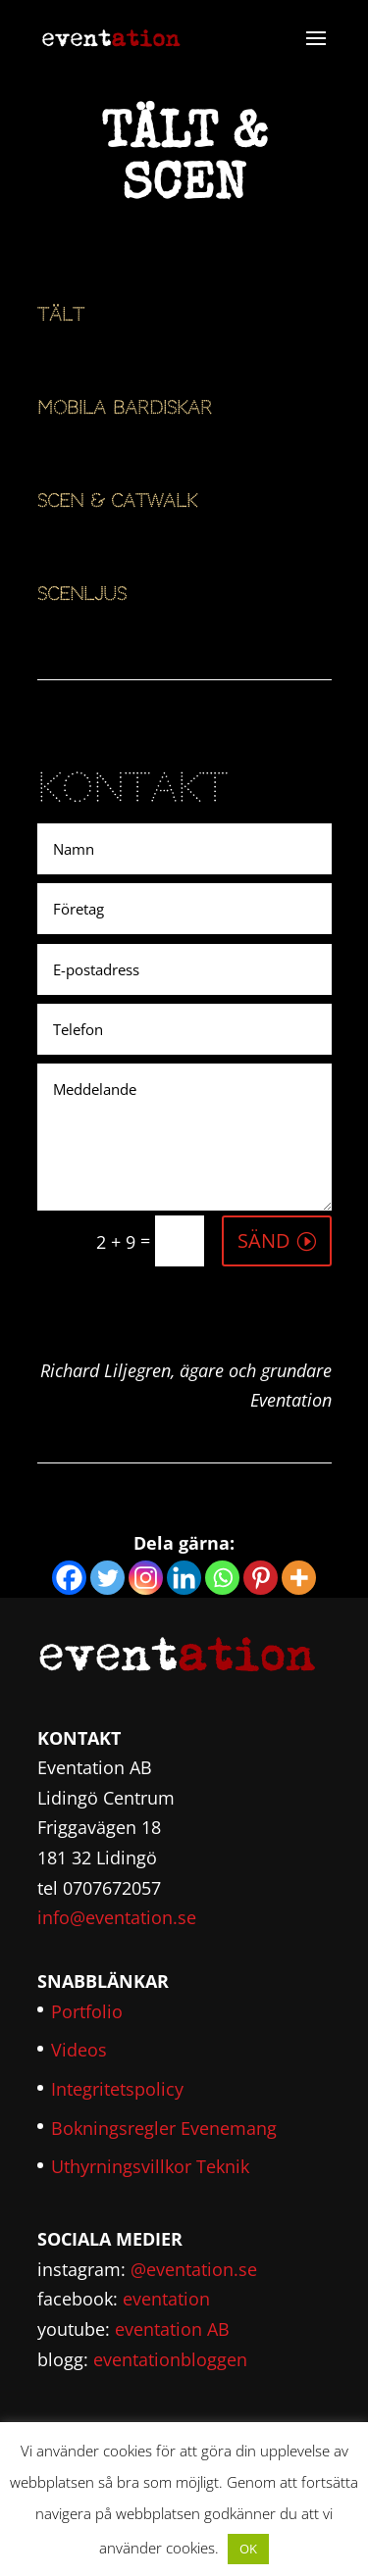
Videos (79, 2049)
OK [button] (248, 2548)
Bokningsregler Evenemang (164, 2128)
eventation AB (172, 2329)
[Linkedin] (184, 1577)
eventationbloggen (170, 2359)
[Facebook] (69, 1577)
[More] (299, 1577)
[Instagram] (146, 1577)
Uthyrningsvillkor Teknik (150, 2166)
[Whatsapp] (222, 1577)
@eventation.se (194, 2269)
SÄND (263, 1240)
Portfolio (87, 2011)
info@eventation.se (116, 1917)
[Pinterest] (260, 1577)
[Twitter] (107, 1577)
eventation (166, 2298)
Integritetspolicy (117, 2089)
